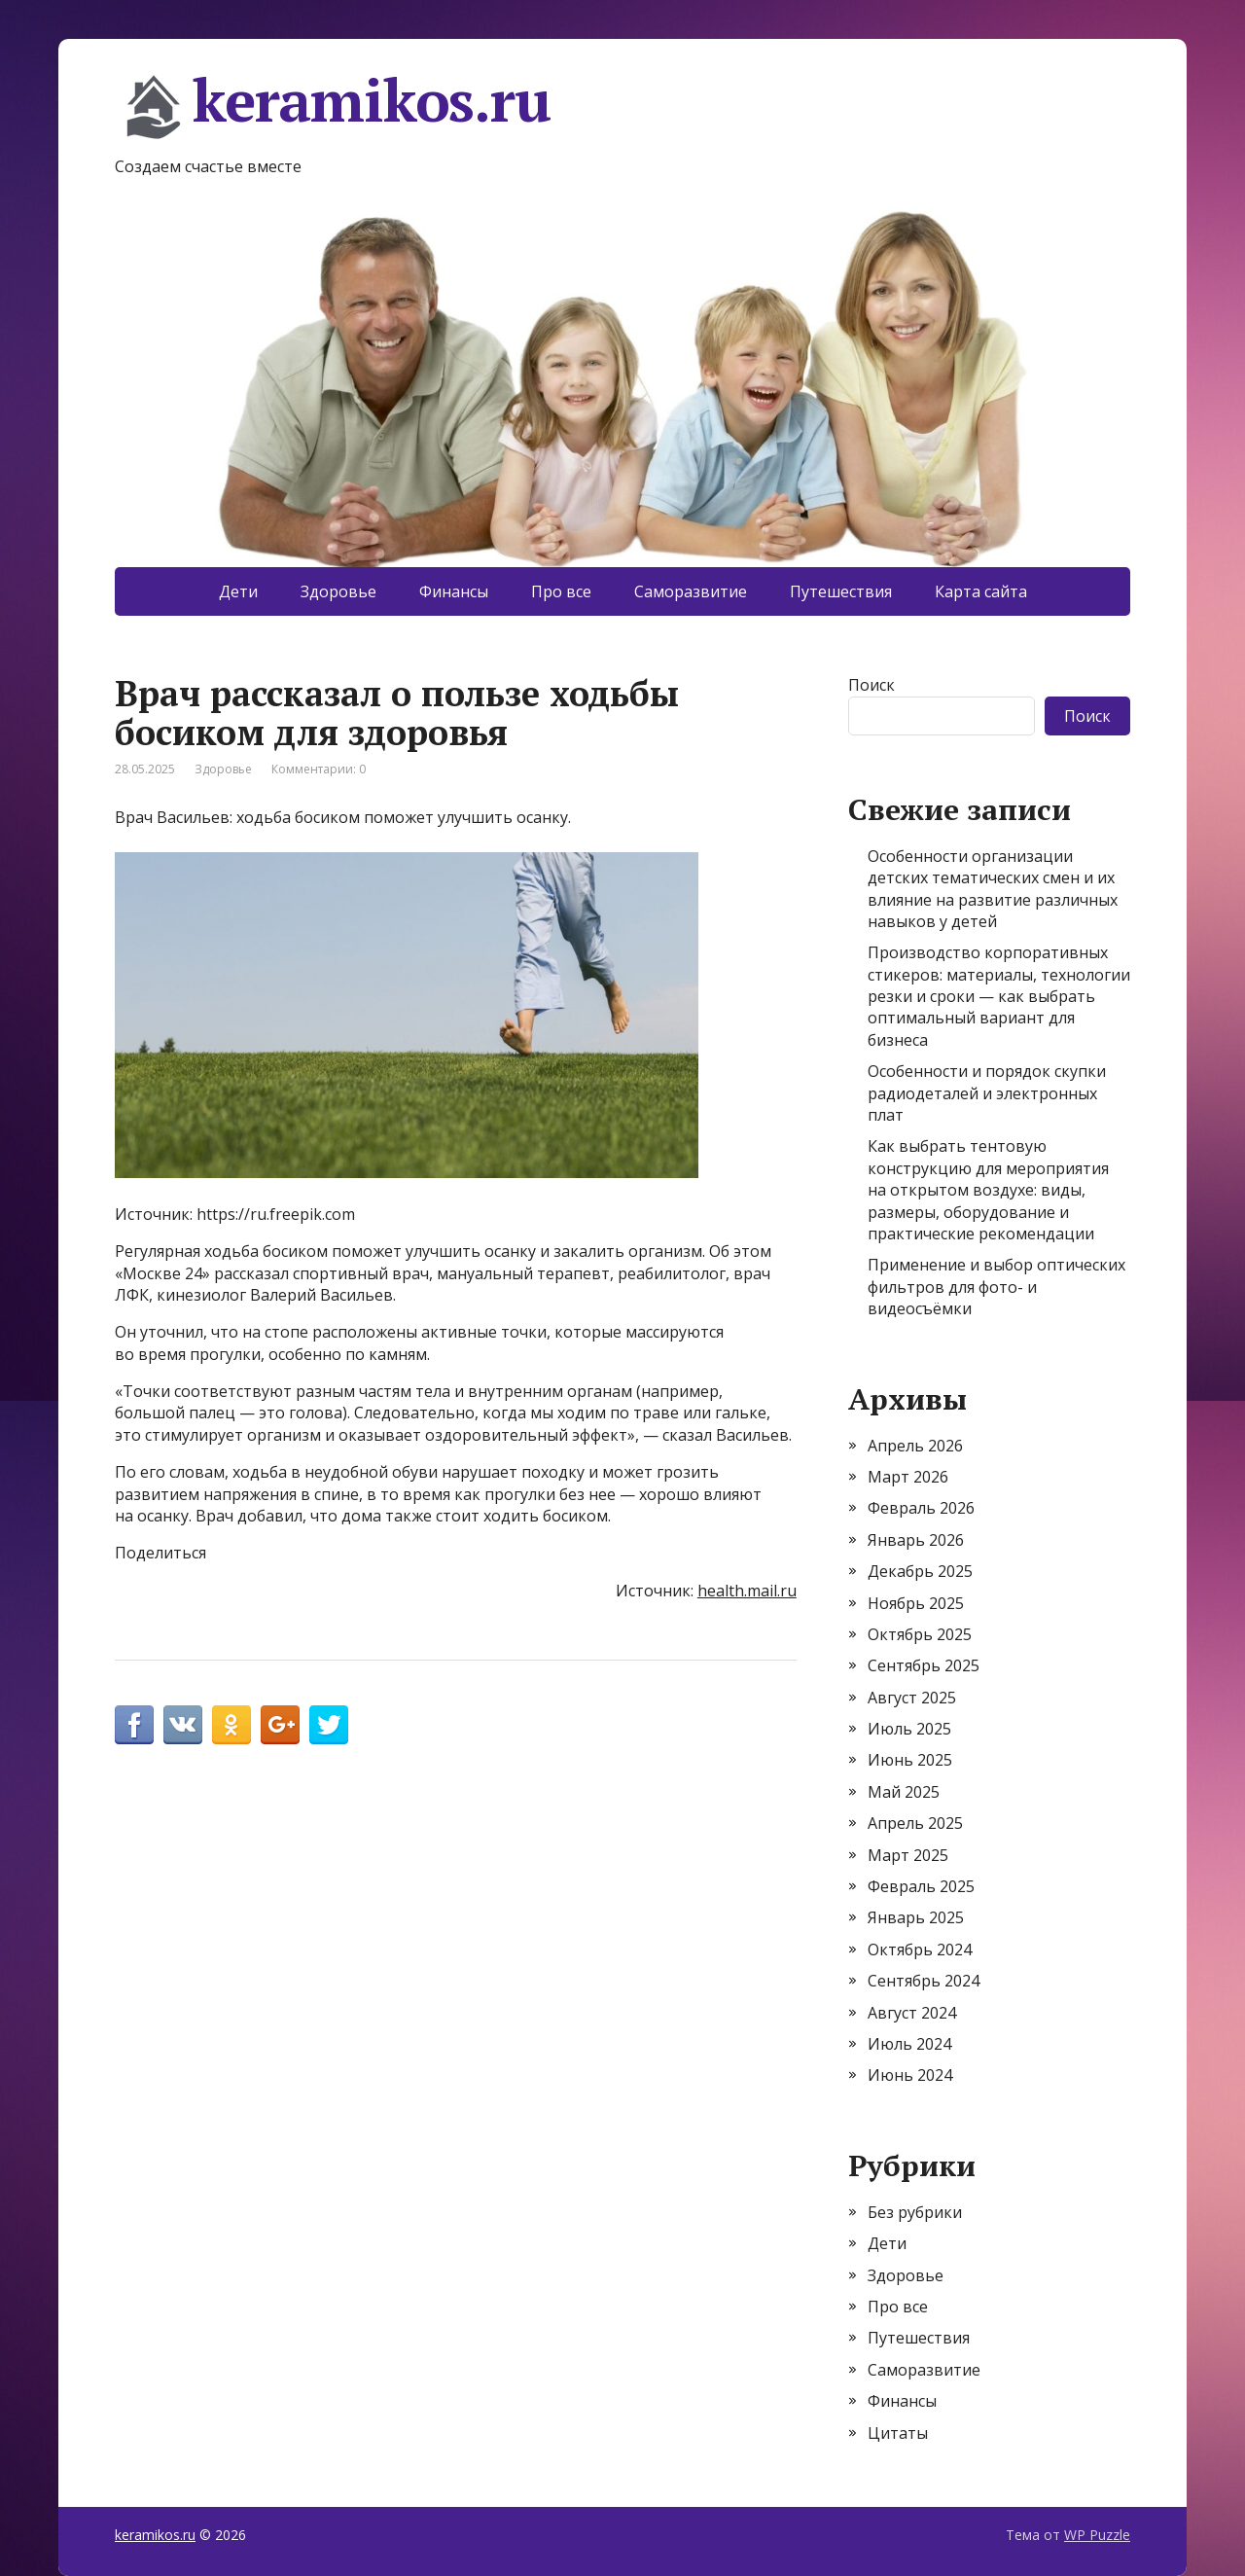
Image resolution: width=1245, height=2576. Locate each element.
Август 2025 (912, 1697)
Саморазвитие (690, 591)
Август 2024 (912, 2012)
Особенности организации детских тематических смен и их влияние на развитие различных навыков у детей (993, 888)
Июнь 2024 (910, 2075)
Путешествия (841, 591)
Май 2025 (904, 1792)
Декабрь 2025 (920, 1571)
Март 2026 (908, 1476)
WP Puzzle (1097, 2534)
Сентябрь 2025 (923, 1665)
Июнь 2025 (910, 1760)
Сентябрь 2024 (923, 1980)
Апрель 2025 (915, 1823)
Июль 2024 (909, 2044)
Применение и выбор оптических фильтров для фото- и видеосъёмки (996, 1286)
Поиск (871, 685)
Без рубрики (915, 2212)
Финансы (453, 591)
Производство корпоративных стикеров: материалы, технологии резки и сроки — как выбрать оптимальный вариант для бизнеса (999, 996)
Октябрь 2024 (920, 1949)
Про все (561, 591)
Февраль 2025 (921, 1886)
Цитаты (898, 2433)
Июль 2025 (909, 1728)
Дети (238, 591)
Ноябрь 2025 (916, 1603)
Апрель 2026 (915, 1445)
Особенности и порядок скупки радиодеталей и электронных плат (987, 1093)
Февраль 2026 (921, 1508)
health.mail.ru (747, 1590)
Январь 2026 (916, 1540)
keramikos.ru (333, 107)
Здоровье (338, 591)
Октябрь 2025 (920, 1634)
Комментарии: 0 (318, 769)
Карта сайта (981, 591)
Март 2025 (908, 1855)
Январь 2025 (916, 1917)
